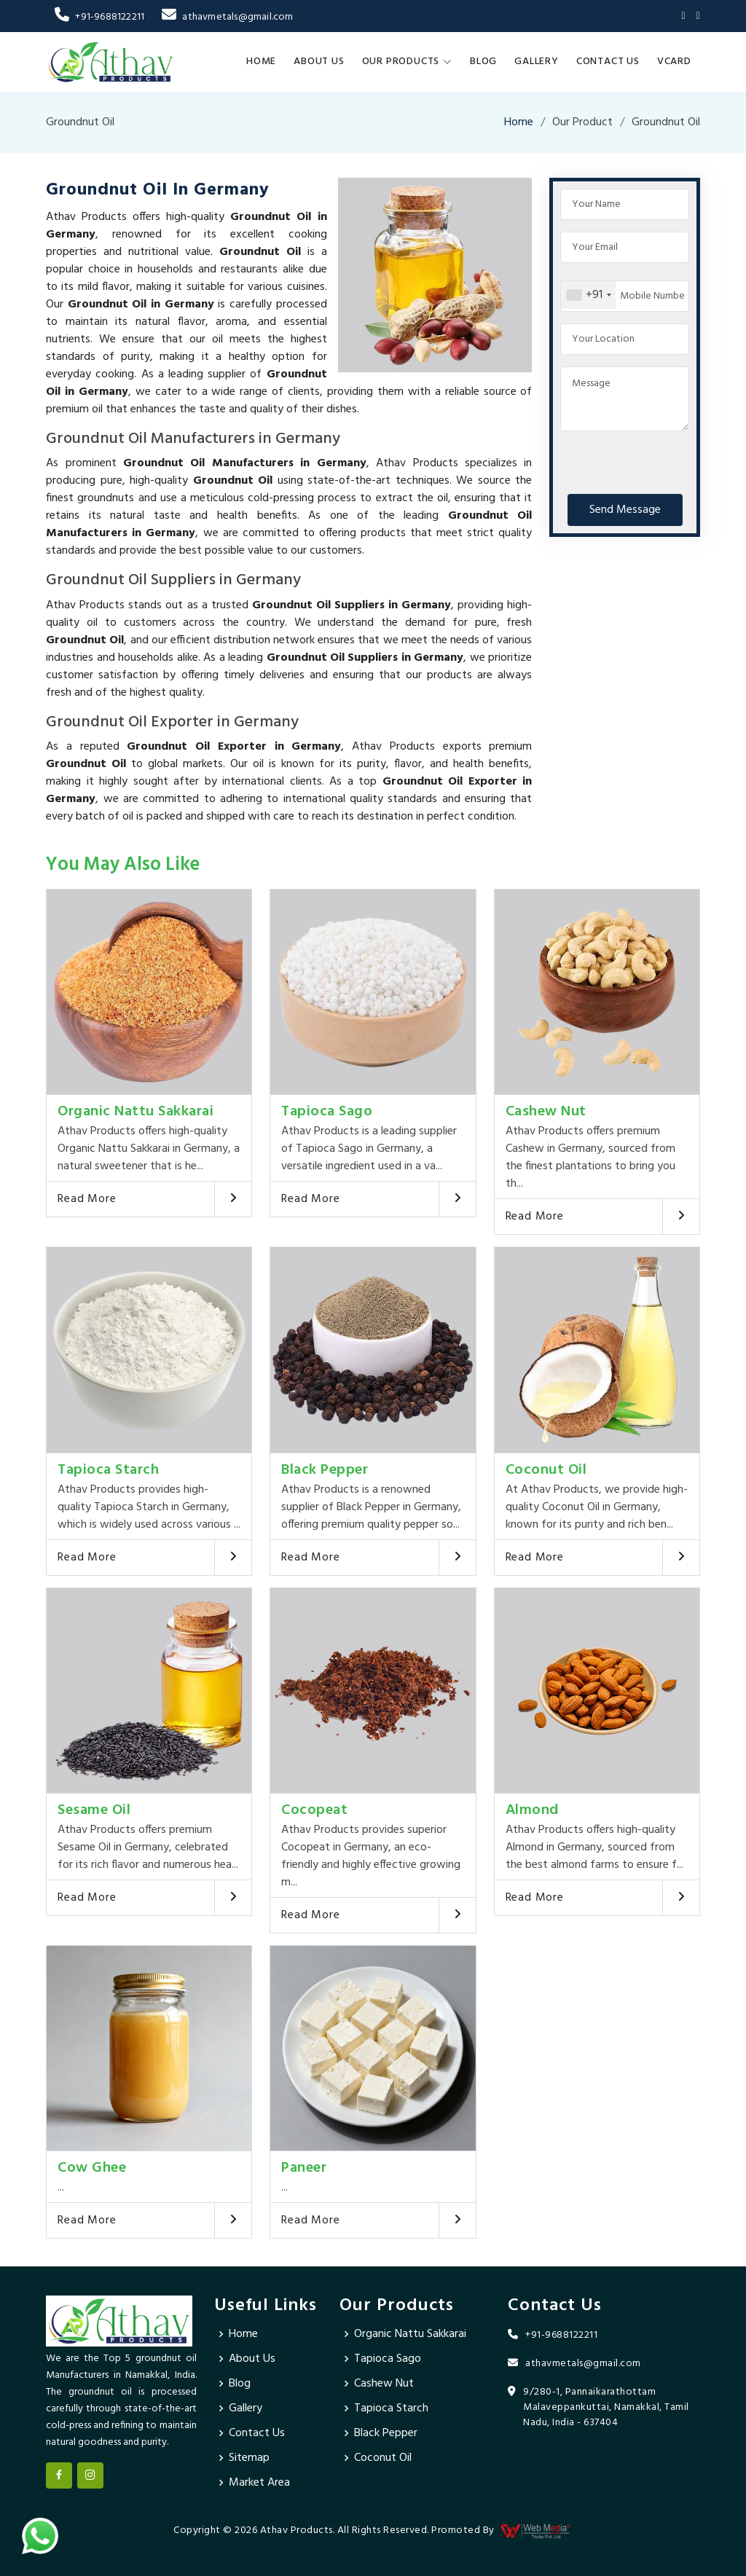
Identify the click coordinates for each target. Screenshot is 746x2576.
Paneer (303, 2168)
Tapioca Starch (108, 1470)
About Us (319, 61)
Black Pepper (324, 1470)
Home (261, 61)
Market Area (259, 2483)
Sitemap (249, 2458)
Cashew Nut (546, 1112)
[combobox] (588, 295)
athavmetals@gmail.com (227, 17)
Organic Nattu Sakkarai (135, 1112)
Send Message (625, 509)
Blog (483, 61)
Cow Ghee (92, 2168)
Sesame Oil (94, 1810)
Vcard (674, 61)
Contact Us (608, 61)
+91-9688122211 (99, 17)
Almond (532, 1810)
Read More (87, 1199)
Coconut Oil (546, 1470)
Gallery (536, 61)
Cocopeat (314, 1810)
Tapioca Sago (326, 1112)
